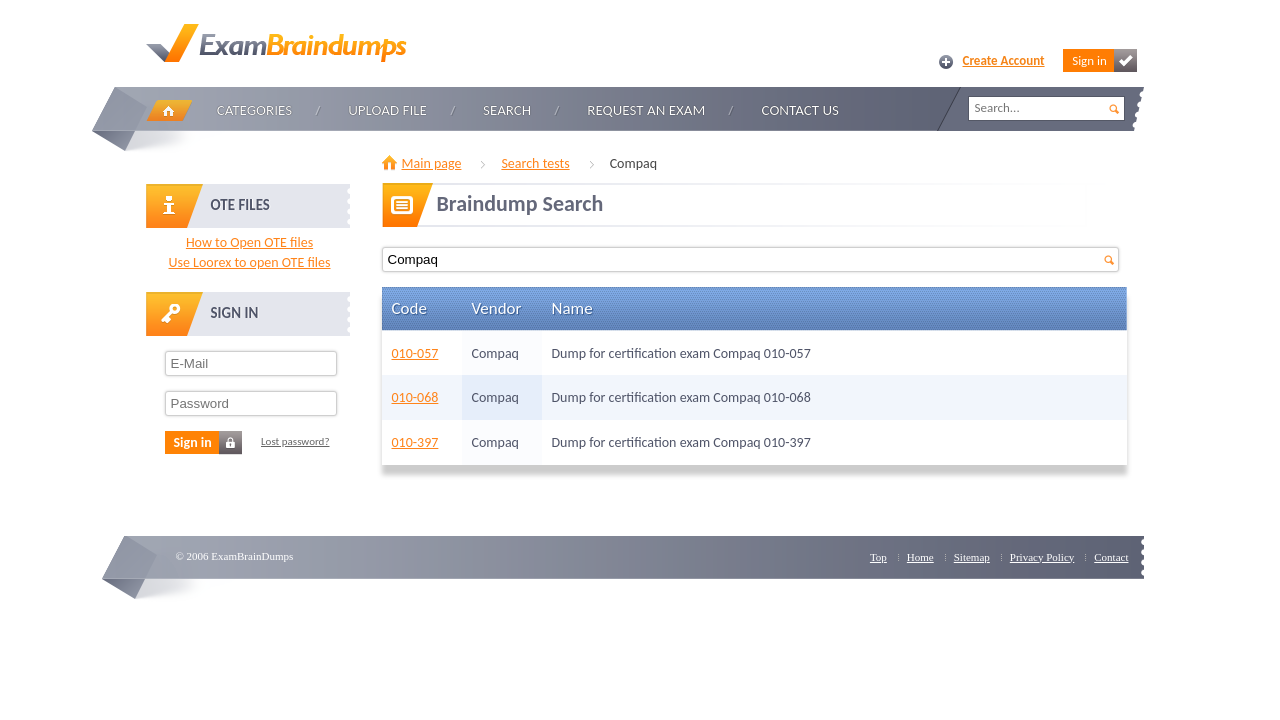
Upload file (387, 110)
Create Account (1004, 60)
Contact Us (800, 110)
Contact (1111, 557)
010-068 (415, 397)
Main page (432, 163)
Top (878, 557)
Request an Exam (646, 110)
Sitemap (972, 557)
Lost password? (295, 441)
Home (169, 110)
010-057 (415, 353)
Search (507, 110)
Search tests (535, 163)
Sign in (1104, 60)
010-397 (415, 442)
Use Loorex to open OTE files (249, 262)
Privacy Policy (1042, 557)
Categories (254, 110)
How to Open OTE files (249, 242)
